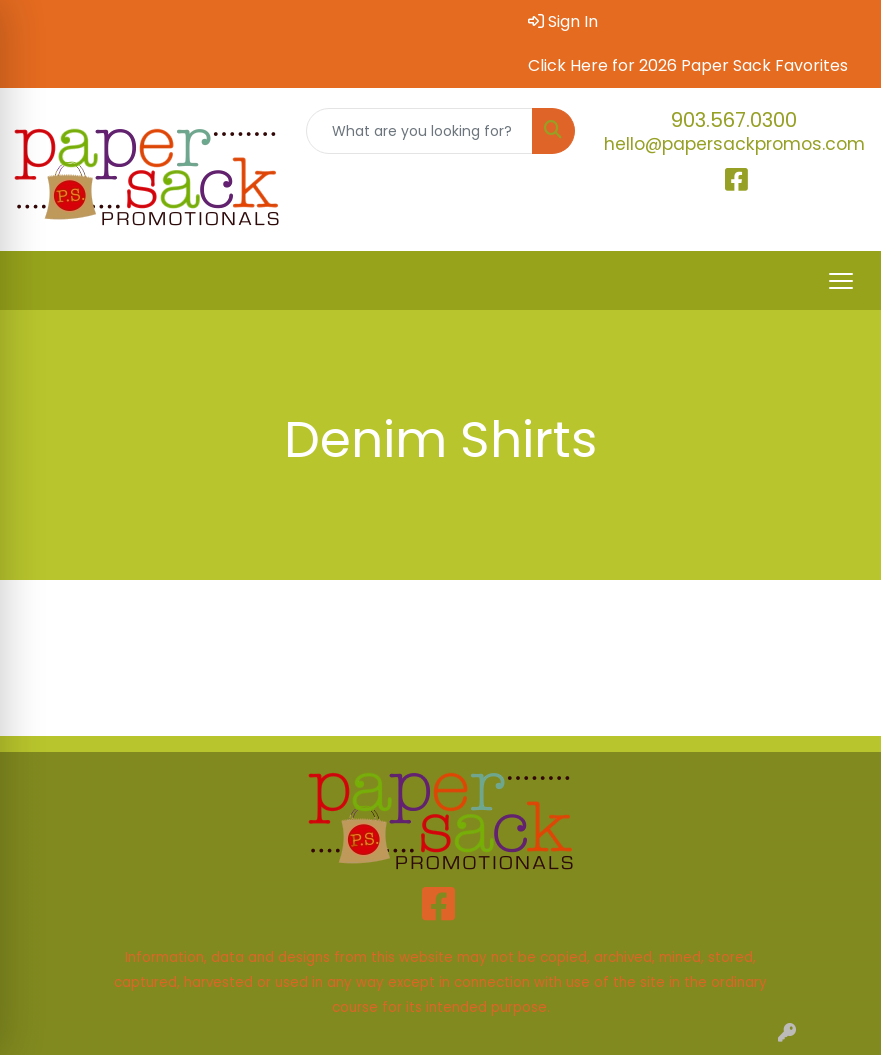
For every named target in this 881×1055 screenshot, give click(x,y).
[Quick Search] (420, 131)
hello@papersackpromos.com (734, 144)
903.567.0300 (734, 120)
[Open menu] (841, 281)
